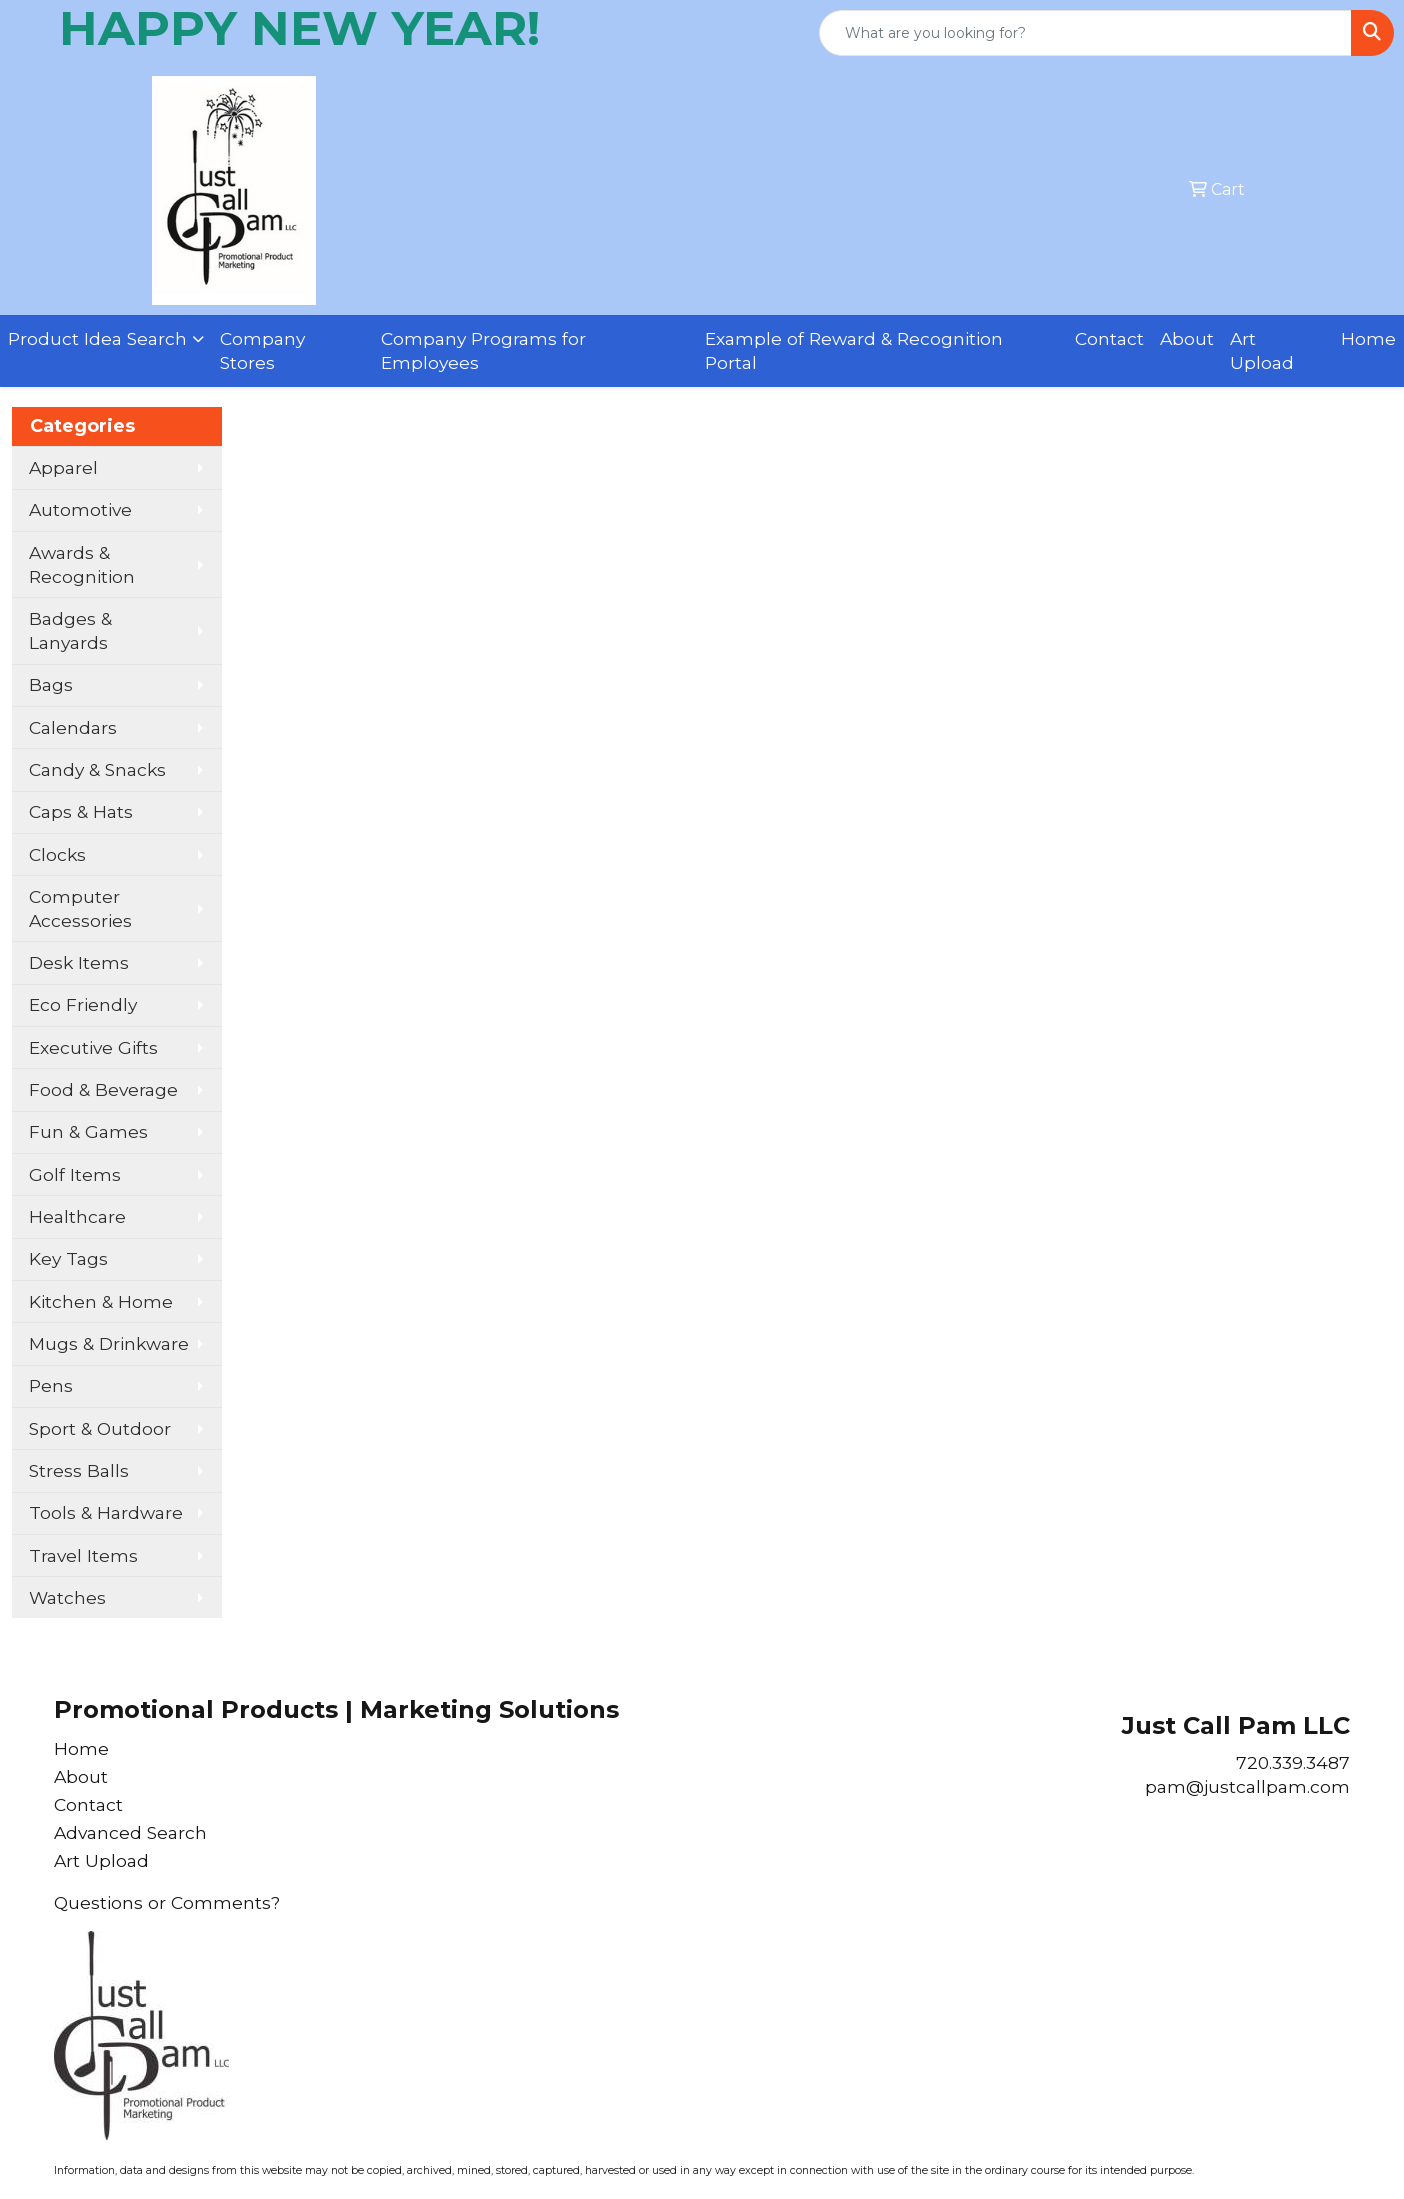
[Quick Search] (1085, 33)
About (1187, 338)
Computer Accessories (80, 908)
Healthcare (77, 1216)
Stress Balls (79, 1470)
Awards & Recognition (82, 564)
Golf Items (75, 1174)
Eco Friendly (83, 1004)
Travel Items (83, 1555)
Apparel (63, 467)
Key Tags (68, 1258)
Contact (1109, 338)
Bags (51, 684)
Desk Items (79, 962)
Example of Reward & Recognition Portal (854, 350)
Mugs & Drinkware (109, 1343)
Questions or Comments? (167, 1902)
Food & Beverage (103, 1089)
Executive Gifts (93, 1047)
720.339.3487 (1293, 1762)
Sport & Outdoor (100, 1428)
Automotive (80, 509)
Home (1368, 338)
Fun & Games (88, 1131)
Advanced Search (130, 1832)
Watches (67, 1597)
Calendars (73, 727)
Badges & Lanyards (70, 630)
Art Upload (1262, 350)
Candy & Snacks (97, 769)
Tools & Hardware (106, 1512)
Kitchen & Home (101, 1301)
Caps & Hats (81, 811)
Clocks (57, 854)
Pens (51, 1385)
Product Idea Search (97, 338)
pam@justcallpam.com (1247, 1786)
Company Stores (262, 350)
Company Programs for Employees (483, 350)
